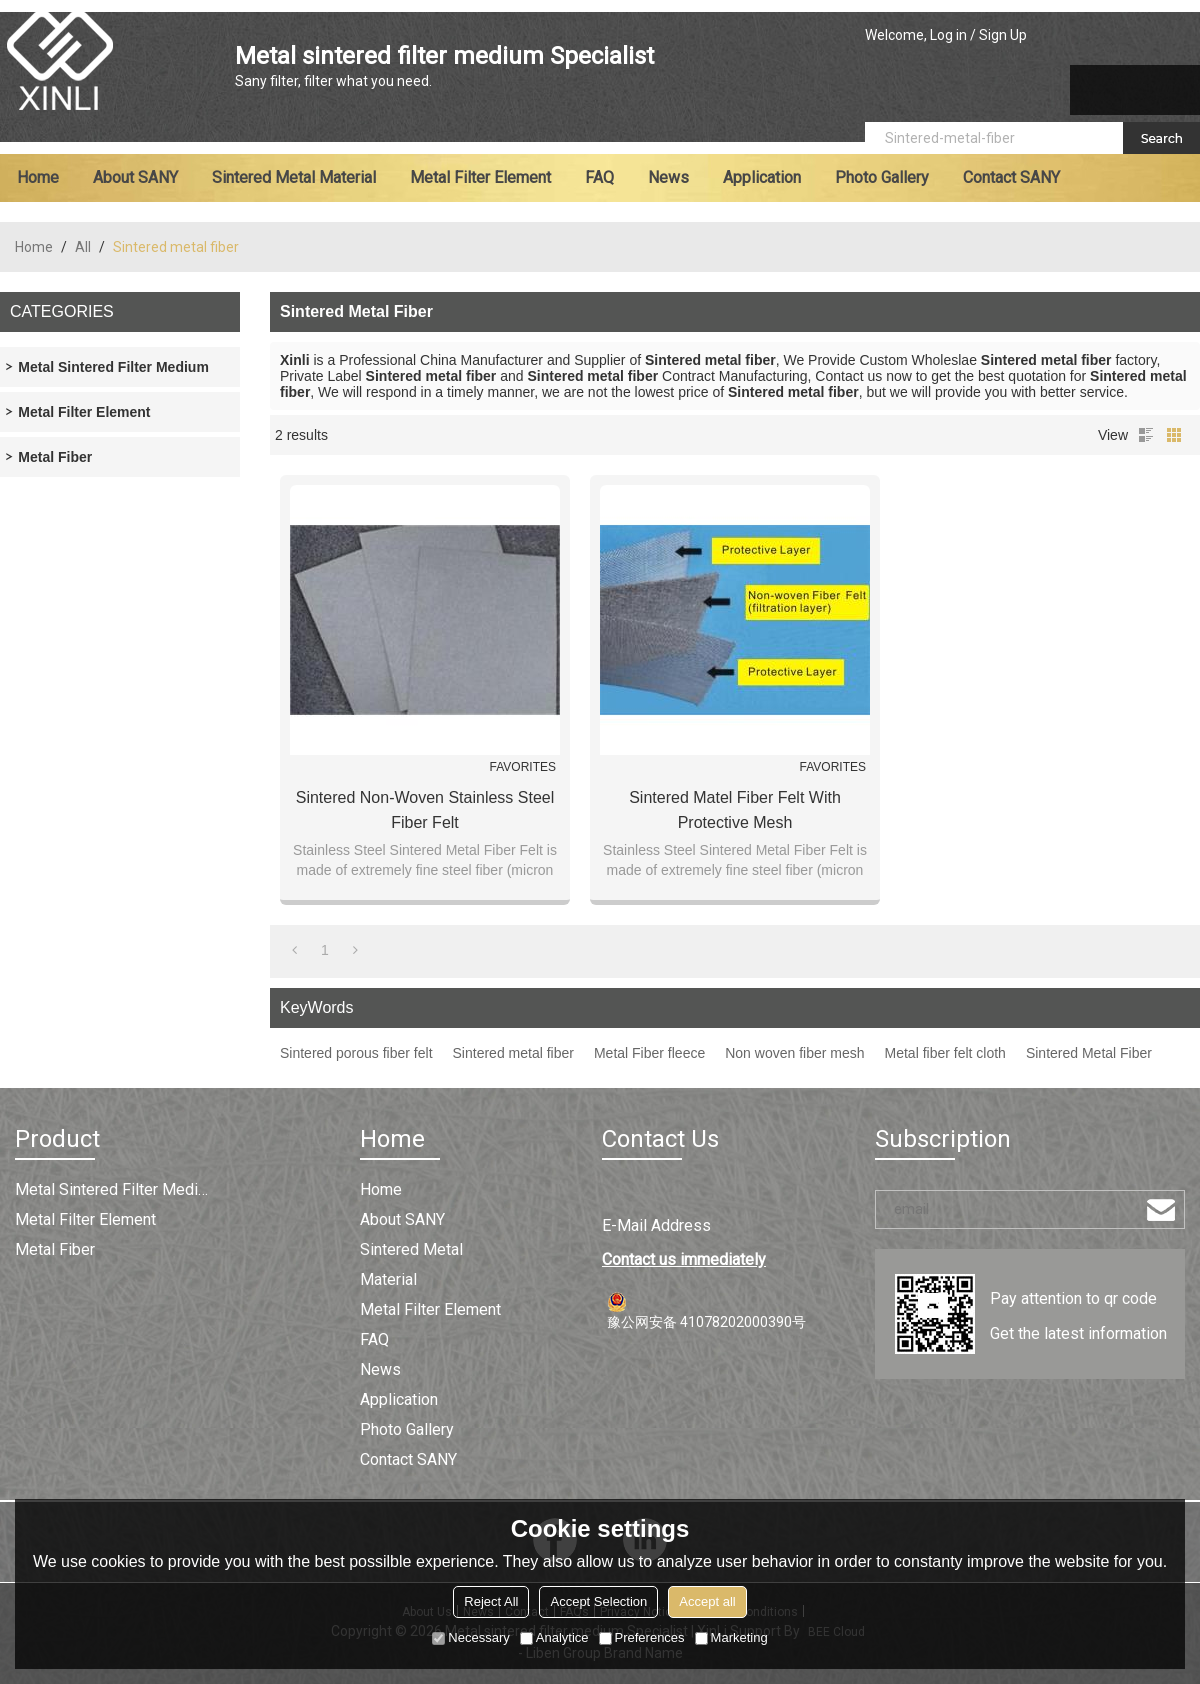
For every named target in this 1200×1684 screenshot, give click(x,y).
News (668, 177)
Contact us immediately (684, 1259)
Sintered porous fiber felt (356, 1053)
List (1146, 435)
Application (762, 177)
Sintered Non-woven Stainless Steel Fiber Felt (425, 810)
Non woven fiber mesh (794, 1053)
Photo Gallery (882, 177)
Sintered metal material (294, 177)
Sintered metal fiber (513, 1053)
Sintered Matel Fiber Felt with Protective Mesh (735, 810)
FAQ (599, 177)
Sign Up (1003, 35)
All (83, 247)
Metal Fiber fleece (649, 1053)
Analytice (554, 1637)
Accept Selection (598, 1601)
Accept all (707, 1601)
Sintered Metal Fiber (1089, 1053)
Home (38, 177)
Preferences (642, 1637)
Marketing (731, 1637)
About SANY (135, 177)
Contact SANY (1011, 177)
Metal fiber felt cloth (945, 1053)
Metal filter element (480, 177)
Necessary (470, 1637)
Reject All (491, 1601)
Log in (948, 35)
